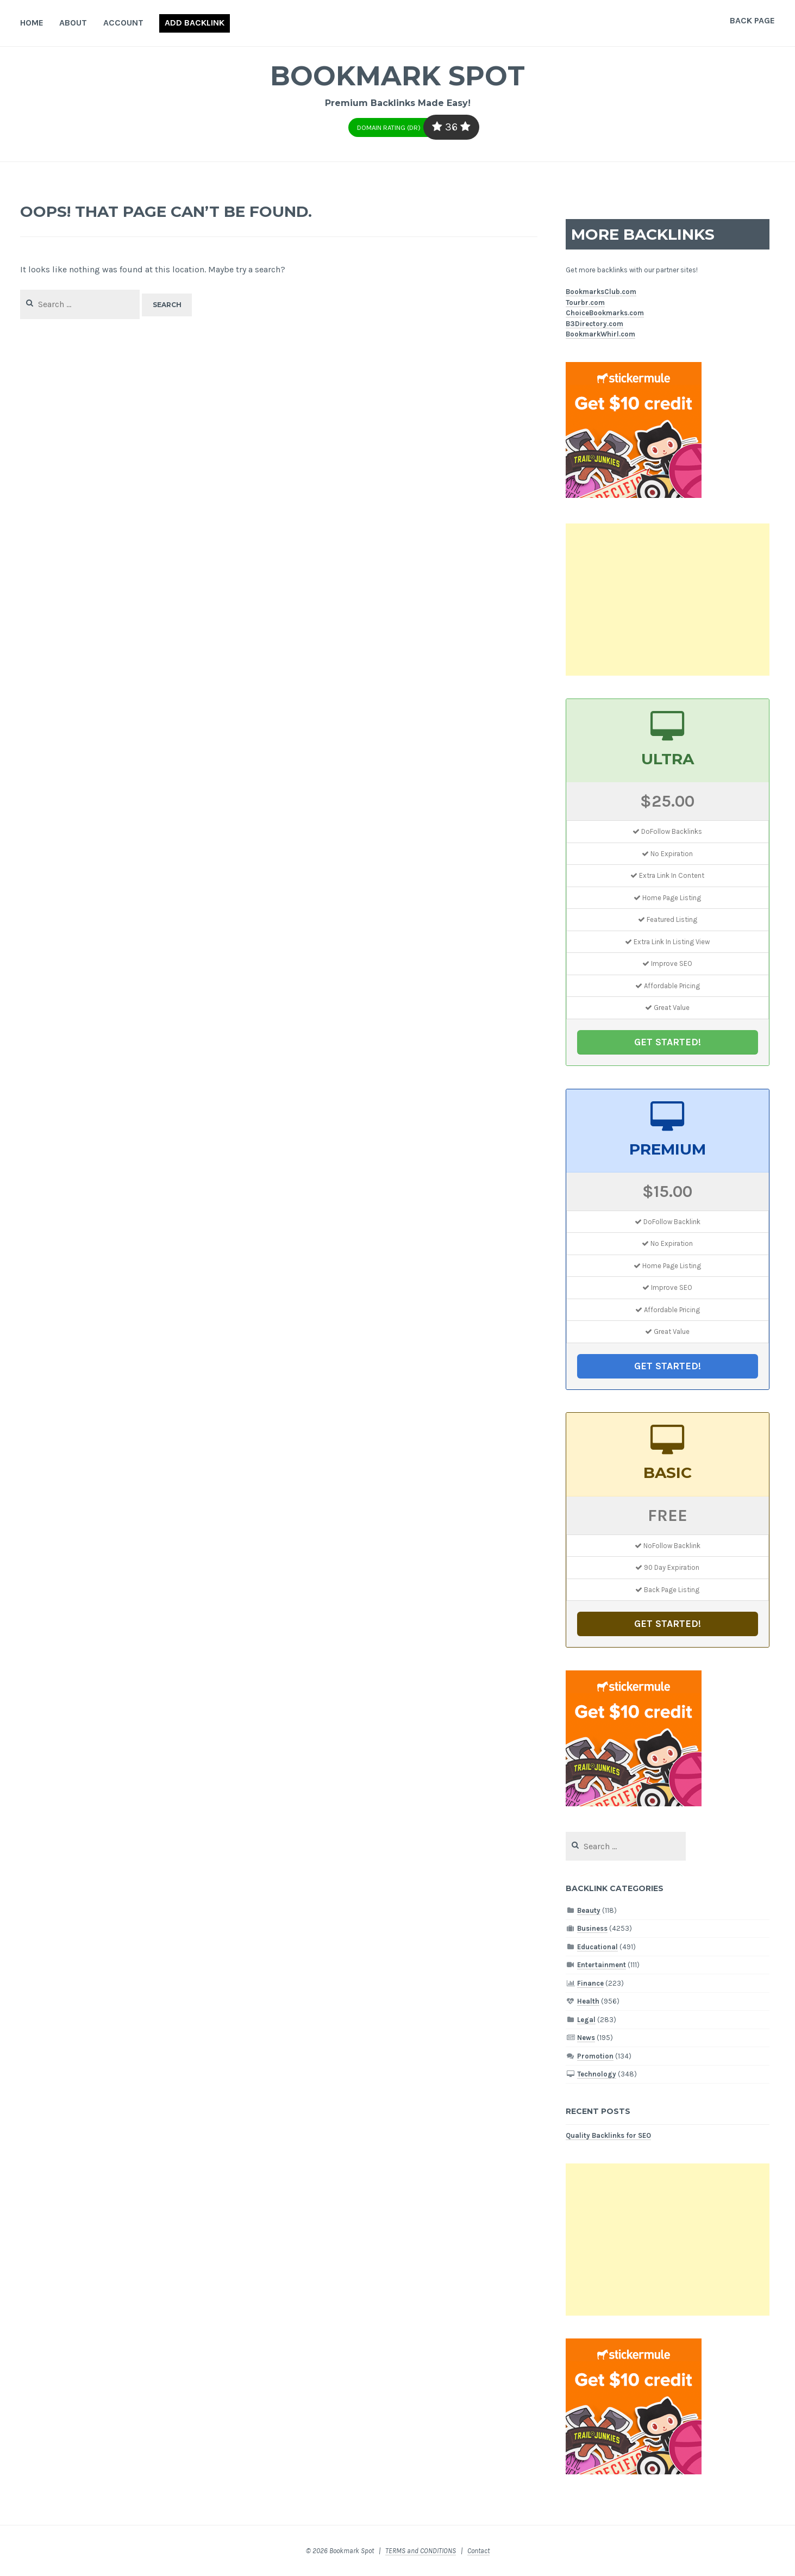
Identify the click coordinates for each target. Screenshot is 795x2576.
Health (588, 2001)
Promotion (595, 2056)
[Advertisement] (667, 599)
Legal (586, 2020)
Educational (597, 1947)
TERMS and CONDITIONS (420, 2551)
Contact (478, 2551)
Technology (596, 2074)
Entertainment (601, 1965)
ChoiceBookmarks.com (605, 313)
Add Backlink (194, 22)
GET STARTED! (667, 1042)
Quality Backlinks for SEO (608, 2135)
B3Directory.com (594, 324)
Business (592, 1928)
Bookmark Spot (398, 75)
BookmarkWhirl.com (600, 334)
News (586, 2038)
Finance (590, 1983)
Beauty (588, 1910)
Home (31, 22)
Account (123, 22)
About (73, 22)
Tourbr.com (585, 302)
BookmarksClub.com (601, 292)
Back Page (752, 20)
